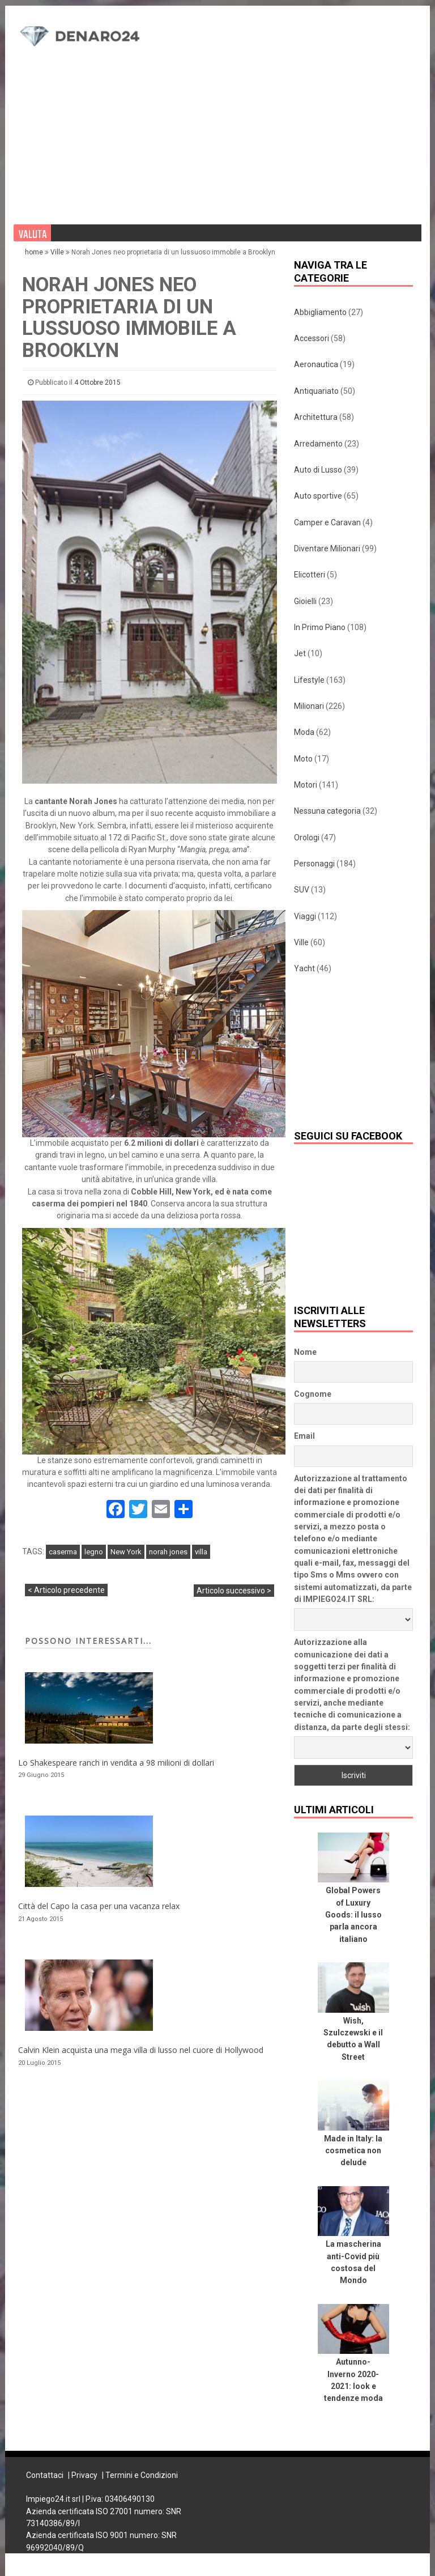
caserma (63, 1552)
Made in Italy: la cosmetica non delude (353, 2150)
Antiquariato (316, 391)
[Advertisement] (289, 102)
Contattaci (44, 2475)
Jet (300, 653)
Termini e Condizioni (141, 2475)
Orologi (306, 837)
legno (93, 1552)
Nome (305, 1352)
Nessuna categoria (327, 810)
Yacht (304, 968)
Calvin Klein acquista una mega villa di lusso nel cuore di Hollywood (140, 2049)
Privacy (84, 2475)
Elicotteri (309, 574)
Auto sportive (318, 495)
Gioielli (305, 601)
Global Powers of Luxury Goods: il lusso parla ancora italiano (353, 1914)
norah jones (168, 1552)
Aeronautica (316, 364)
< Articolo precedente (66, 1590)
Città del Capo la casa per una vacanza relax (99, 1906)
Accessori (311, 338)
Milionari (309, 706)
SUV (301, 889)
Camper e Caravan (327, 522)
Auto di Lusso (318, 469)
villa (201, 1552)
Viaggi (305, 916)
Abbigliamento (320, 312)
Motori (305, 784)
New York (126, 1552)
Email (304, 1435)
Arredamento (318, 443)
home (35, 252)
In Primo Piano (320, 627)
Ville (57, 252)
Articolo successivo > (234, 1590)
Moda (304, 732)
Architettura (316, 417)
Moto (303, 758)
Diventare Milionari (327, 548)
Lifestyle (309, 680)
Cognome (312, 1393)
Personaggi (314, 863)
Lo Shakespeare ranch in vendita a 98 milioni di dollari (116, 1762)
